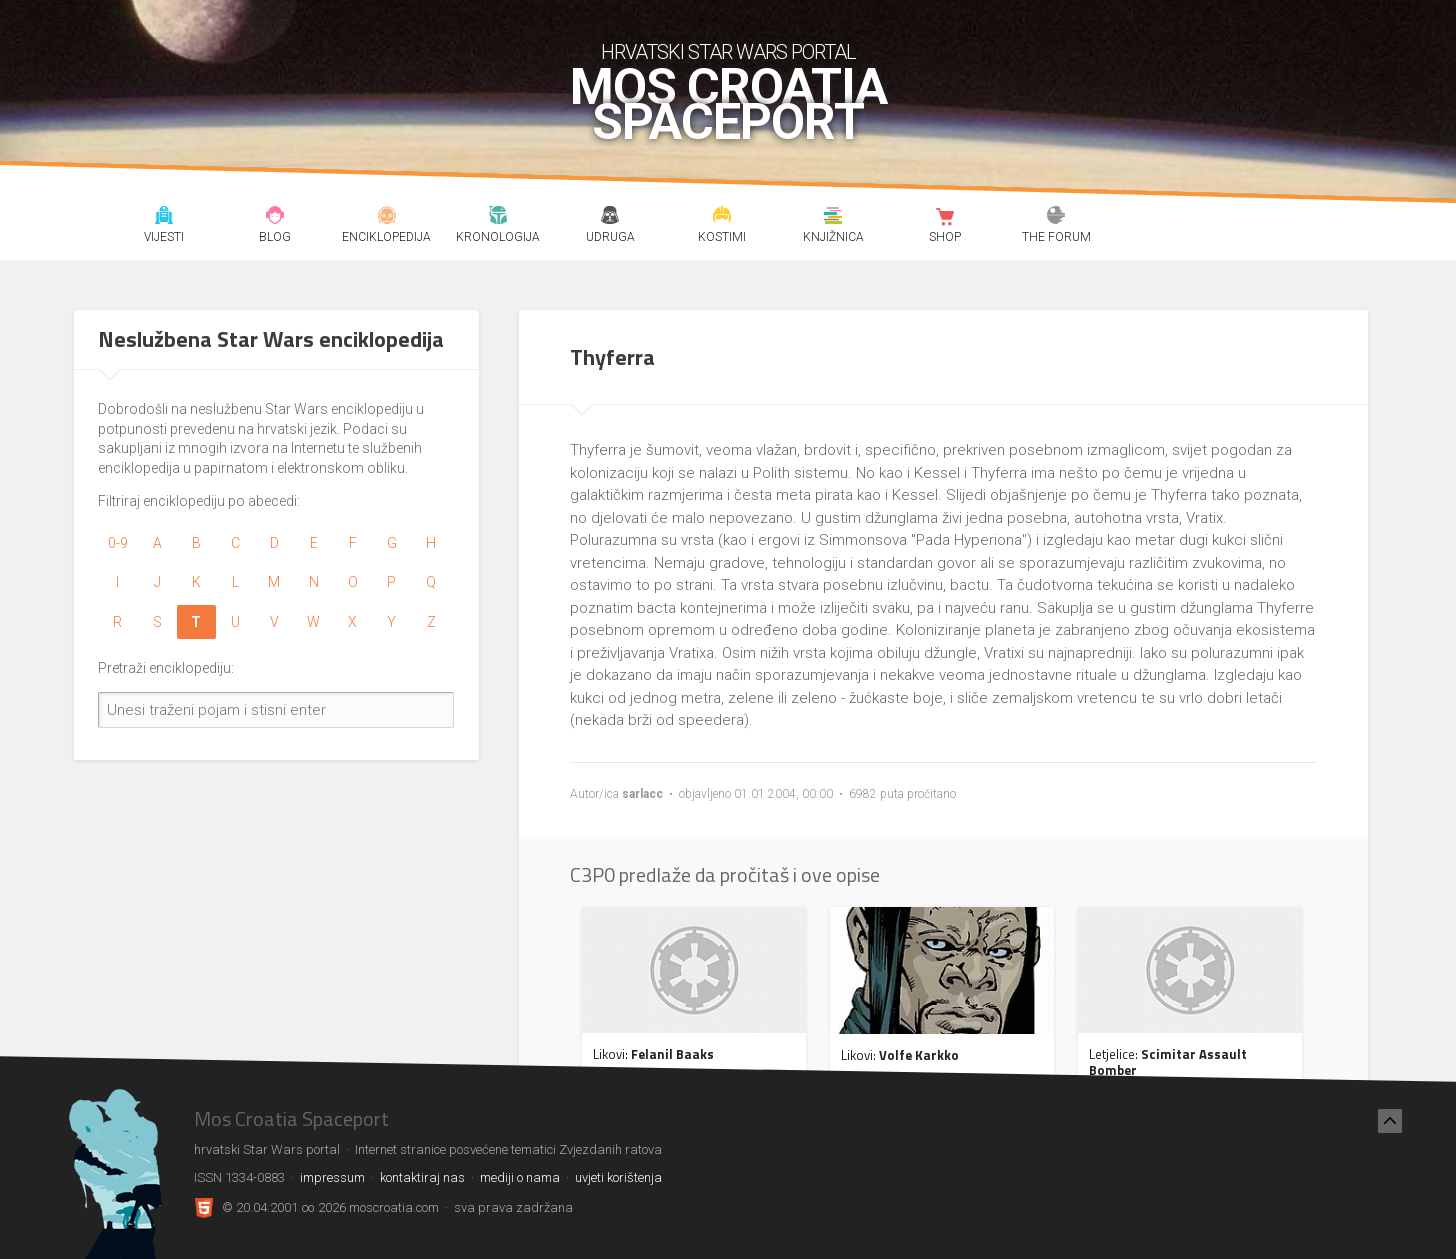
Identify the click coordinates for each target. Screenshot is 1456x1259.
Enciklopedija (386, 218)
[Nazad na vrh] (1390, 1121)
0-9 (118, 543)
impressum (332, 1177)
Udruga (609, 218)
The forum (1056, 218)
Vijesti (163, 218)
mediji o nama (520, 1177)
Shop (944, 218)
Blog (275, 218)
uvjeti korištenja (618, 1177)
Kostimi (721, 218)
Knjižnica (833, 218)
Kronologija (498, 218)
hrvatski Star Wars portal (728, 52)
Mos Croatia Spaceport (728, 105)
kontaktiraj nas (422, 1177)
